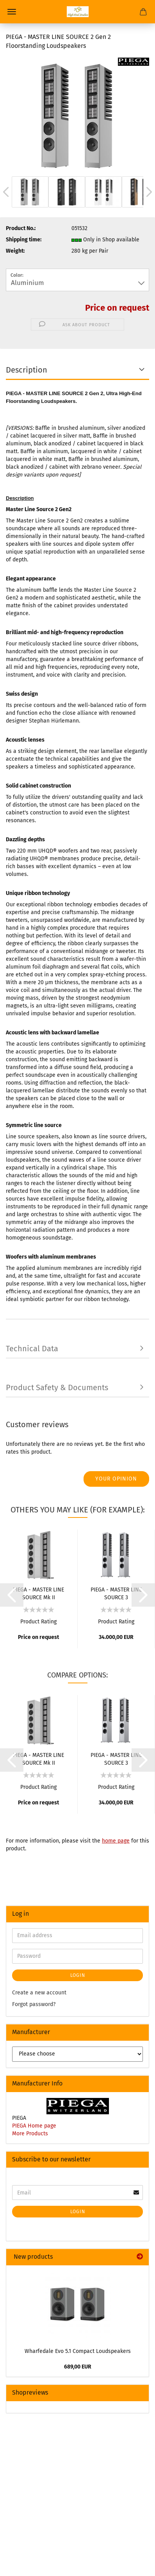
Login (77, 1975)
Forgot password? (33, 2004)
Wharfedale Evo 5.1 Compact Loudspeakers (78, 2351)
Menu (11, 11)
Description (26, 370)
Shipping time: (23, 239)
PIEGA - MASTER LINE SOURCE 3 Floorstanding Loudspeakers (116, 1593)
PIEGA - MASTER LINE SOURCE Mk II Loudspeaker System (38, 1593)
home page (116, 1840)
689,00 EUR (77, 2366)
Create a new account (39, 1992)
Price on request (117, 307)
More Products (30, 2133)
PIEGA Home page (34, 2125)
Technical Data (32, 1348)
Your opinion (116, 1478)
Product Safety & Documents (57, 1387)
